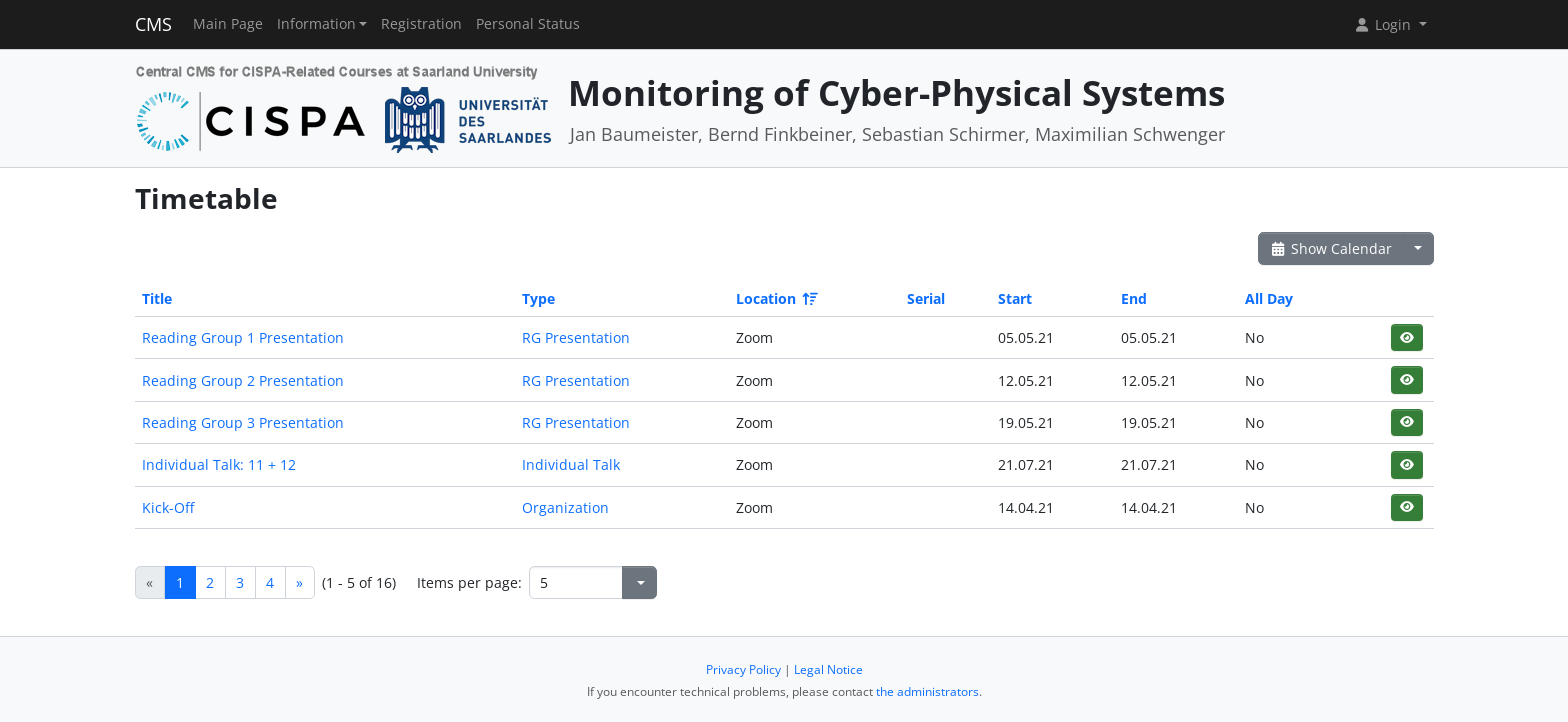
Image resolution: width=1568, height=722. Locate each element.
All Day (1269, 298)
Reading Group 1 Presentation (243, 337)
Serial (926, 298)
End (1134, 298)
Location (775, 298)
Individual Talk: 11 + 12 (219, 464)
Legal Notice (828, 669)
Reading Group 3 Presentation (243, 422)
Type (538, 298)
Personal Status (528, 24)
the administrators (927, 691)
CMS (153, 24)
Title (157, 298)
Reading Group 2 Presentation (243, 380)
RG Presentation (576, 337)
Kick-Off (168, 507)
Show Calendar (1331, 248)
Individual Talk (571, 464)
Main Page (228, 24)
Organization (565, 507)
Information (316, 24)
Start (1015, 298)
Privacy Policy (743, 669)
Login (1384, 24)
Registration (421, 24)
